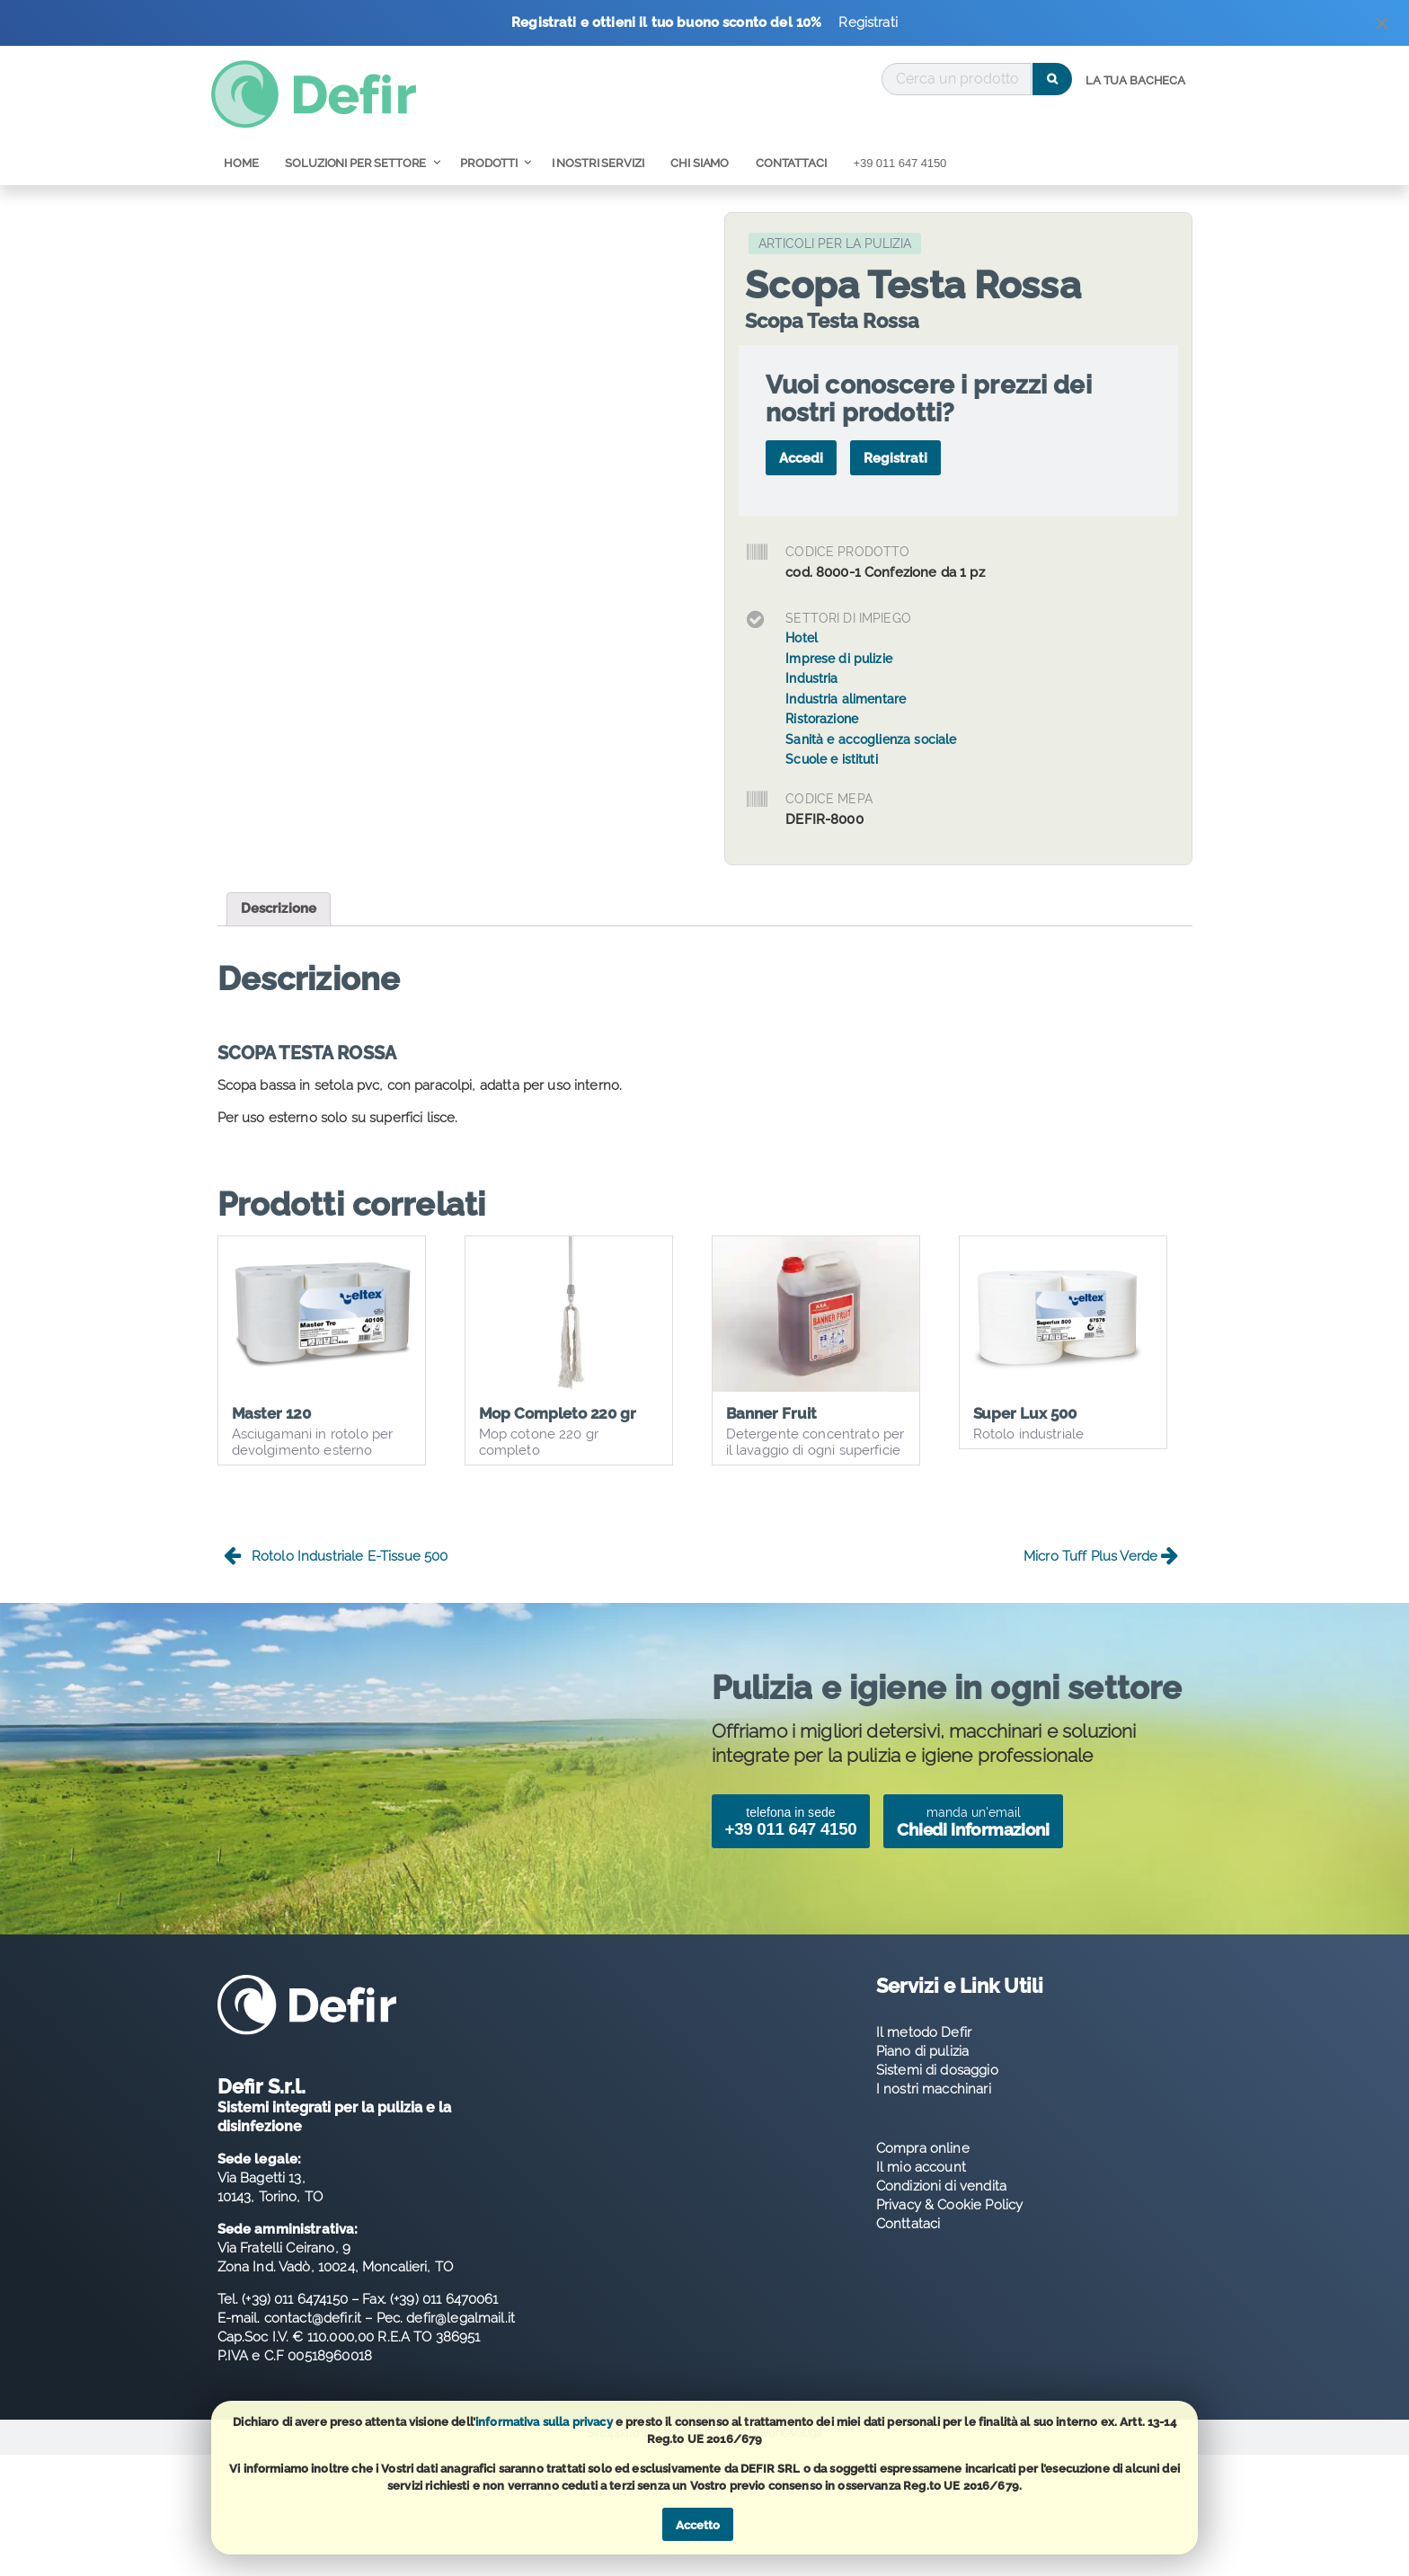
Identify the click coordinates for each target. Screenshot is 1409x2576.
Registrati (868, 22)
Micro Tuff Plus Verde (1101, 1573)
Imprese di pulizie (838, 658)
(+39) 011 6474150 (295, 2316)
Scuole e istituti (831, 759)
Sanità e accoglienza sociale (870, 739)
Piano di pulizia (922, 2068)
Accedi (801, 458)
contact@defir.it (312, 2335)
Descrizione (279, 908)
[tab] (279, 909)
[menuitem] (1135, 80)
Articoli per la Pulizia (834, 243)
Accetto (698, 2525)
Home (241, 163)
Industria (811, 678)
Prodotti (489, 163)
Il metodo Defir (923, 2049)
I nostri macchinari (933, 2106)
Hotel (801, 638)
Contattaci (791, 163)
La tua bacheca (1135, 80)
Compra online (923, 2165)
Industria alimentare (845, 699)
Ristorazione (821, 719)
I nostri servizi (598, 163)
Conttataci (908, 2241)
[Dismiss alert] (1382, 27)
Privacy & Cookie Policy (949, 2222)
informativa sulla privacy (544, 2422)
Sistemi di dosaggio (937, 2087)
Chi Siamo (699, 163)
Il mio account (921, 2184)
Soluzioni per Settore (355, 163)
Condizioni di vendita (941, 2203)
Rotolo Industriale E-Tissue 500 (336, 1573)
